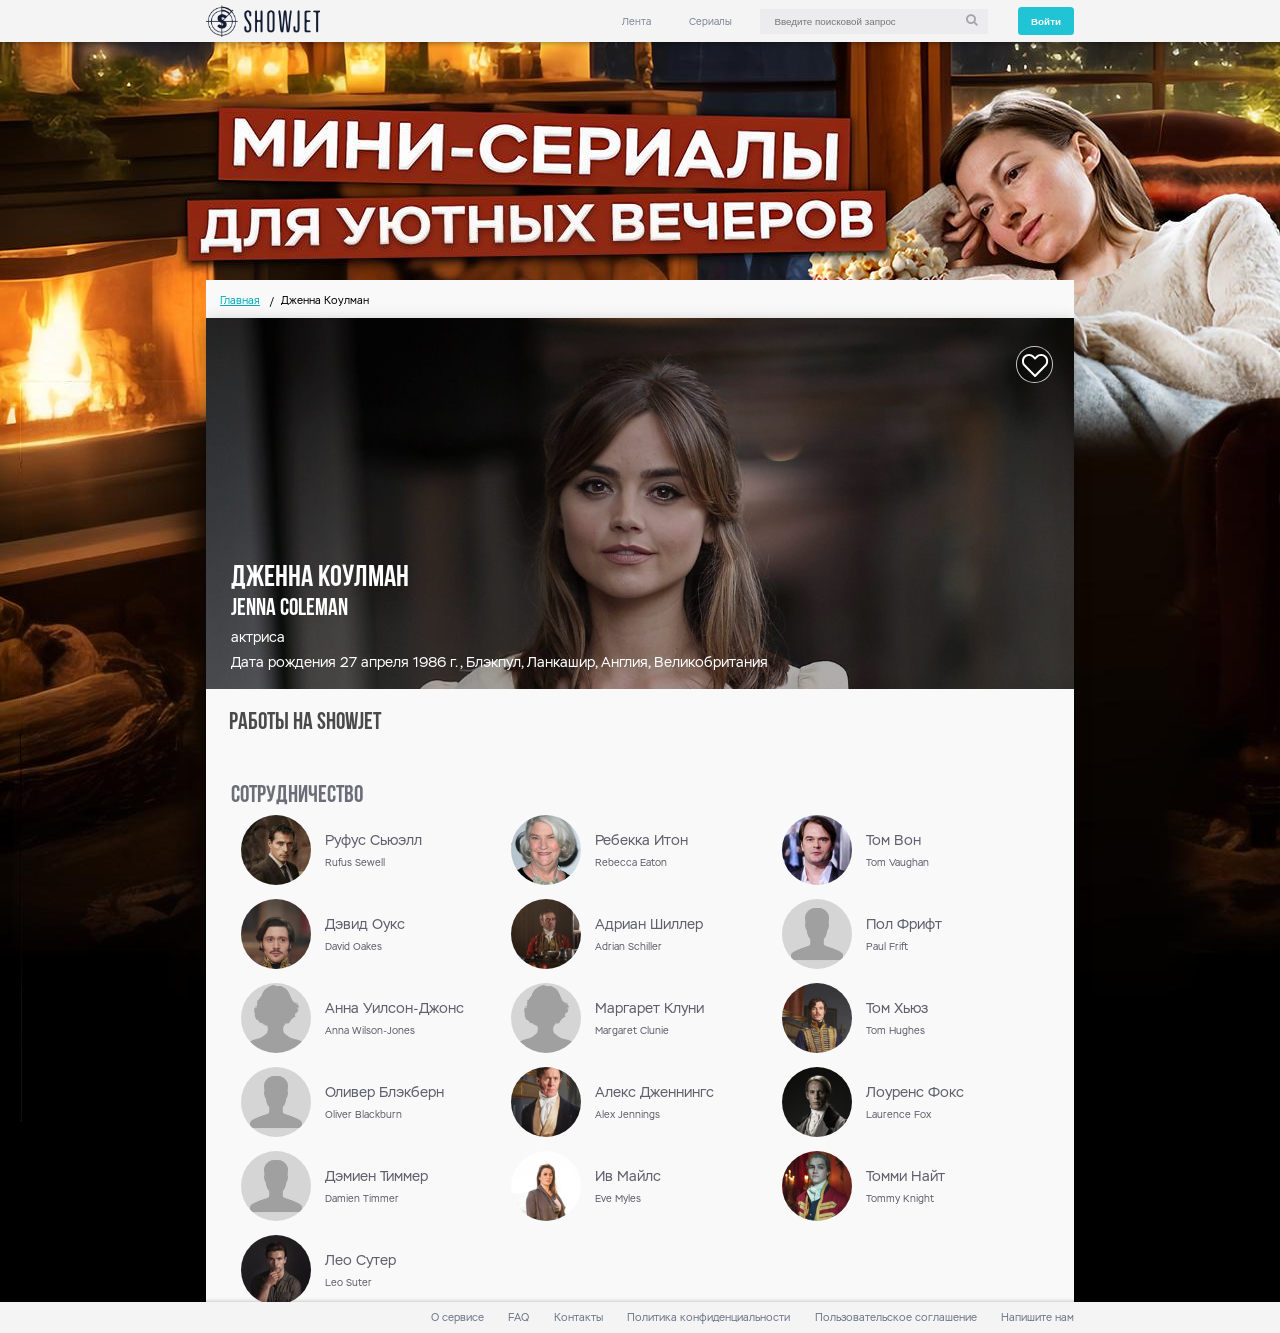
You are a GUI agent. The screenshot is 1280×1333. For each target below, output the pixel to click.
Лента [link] (636, 21)
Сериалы (710, 21)
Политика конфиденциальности (708, 1317)
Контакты (578, 1317)
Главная (240, 300)
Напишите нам (1037, 1317)
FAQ (518, 1317)
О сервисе (457, 1317)
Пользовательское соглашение (896, 1317)
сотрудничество (297, 796)
